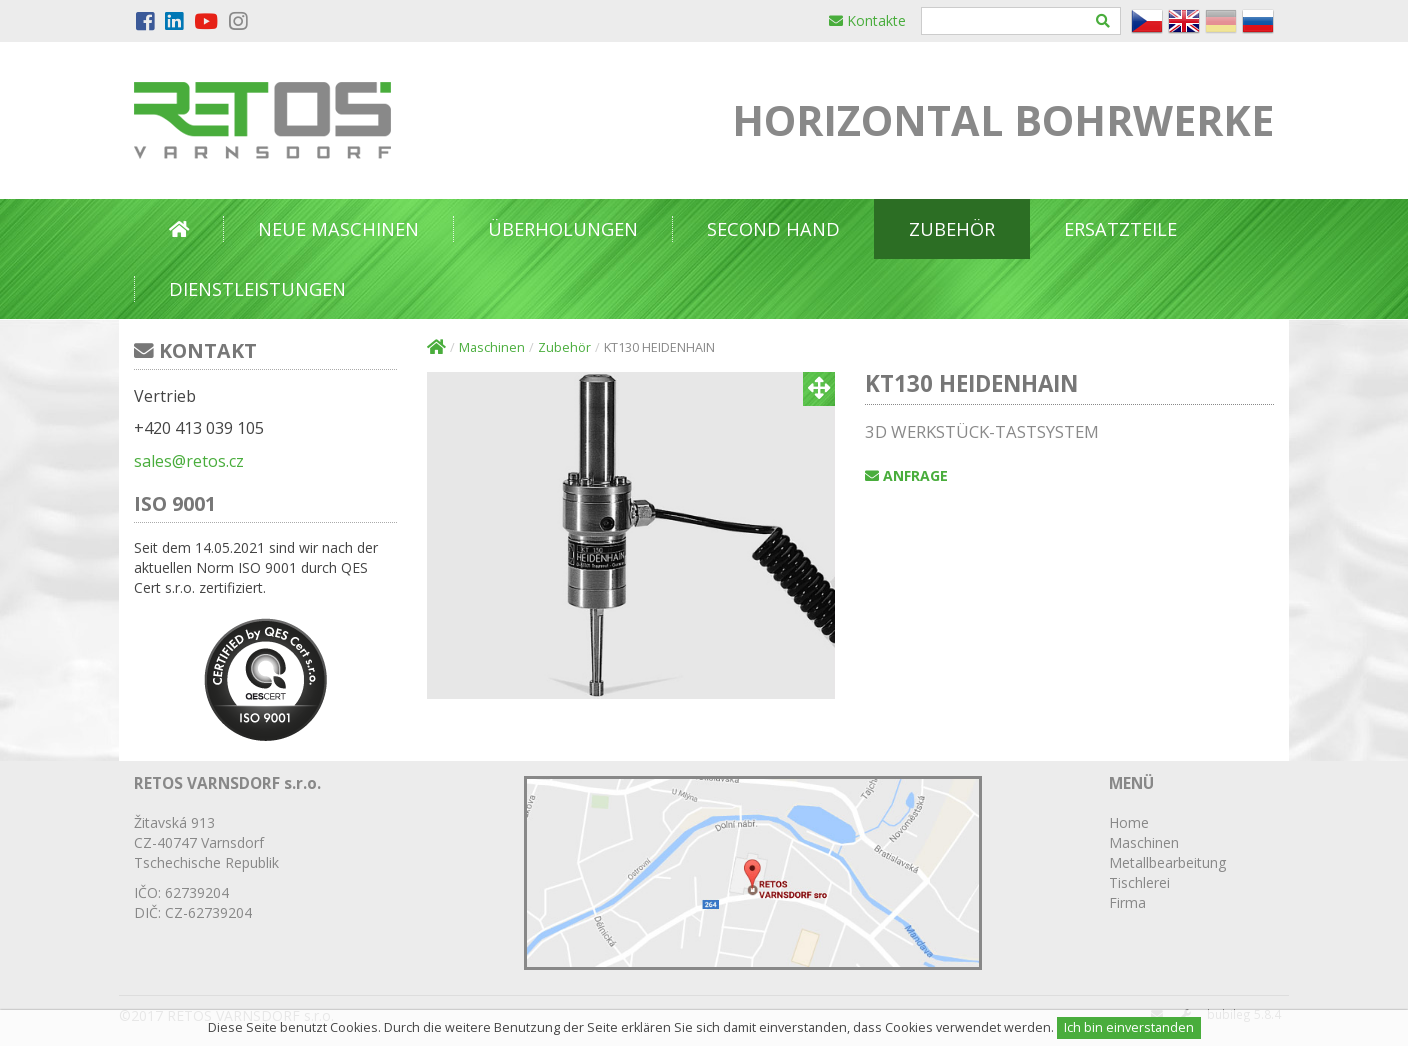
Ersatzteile (1120, 229)
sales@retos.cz (189, 461)
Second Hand (773, 229)
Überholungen (563, 229)
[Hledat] (1103, 21)
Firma (1127, 902)
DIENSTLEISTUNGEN (257, 289)
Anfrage (906, 475)
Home (1129, 822)
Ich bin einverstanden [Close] (1129, 1027)
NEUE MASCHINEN (338, 229)
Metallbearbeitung (1167, 862)
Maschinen (492, 347)
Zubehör (952, 229)
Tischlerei (1139, 882)
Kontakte (867, 20)
